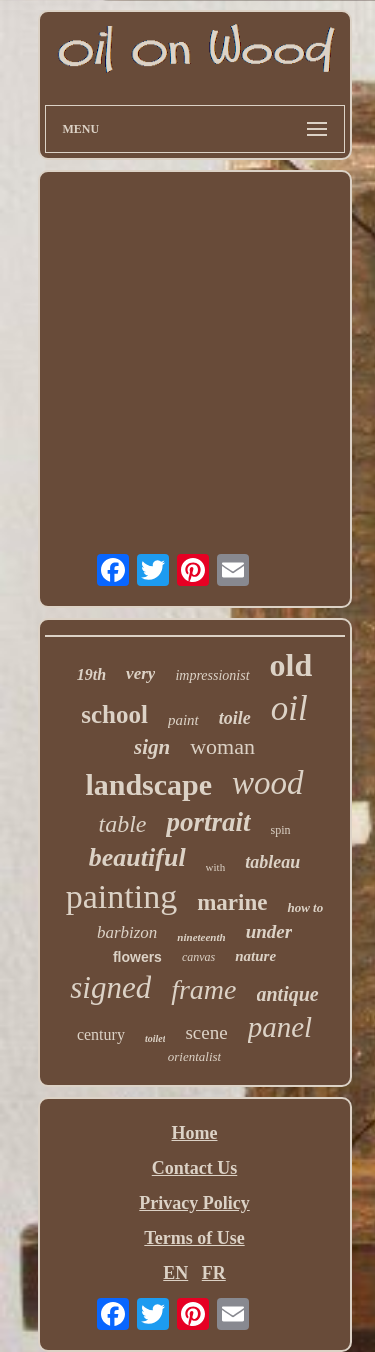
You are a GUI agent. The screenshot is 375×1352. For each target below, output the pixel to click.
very (140, 673)
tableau (272, 862)
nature (255, 956)
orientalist (194, 1056)
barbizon (127, 932)
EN (175, 1273)
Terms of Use (194, 1238)
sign (152, 747)
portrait (208, 822)
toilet (155, 1038)
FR (214, 1273)
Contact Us (195, 1168)
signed (110, 987)
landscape (148, 784)
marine (232, 902)
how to (305, 907)
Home (195, 1133)
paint (183, 720)
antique (288, 994)
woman (222, 746)
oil (289, 708)
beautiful (137, 857)
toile (235, 718)
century (101, 1034)
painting (121, 896)
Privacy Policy (194, 1203)
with (216, 867)
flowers (137, 957)
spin (281, 830)
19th (91, 674)
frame (203, 989)
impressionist (212, 675)
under (269, 931)
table (122, 824)
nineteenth (201, 937)
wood (268, 783)
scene (206, 1032)
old (291, 665)
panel (280, 1027)
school (114, 714)
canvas (198, 957)
